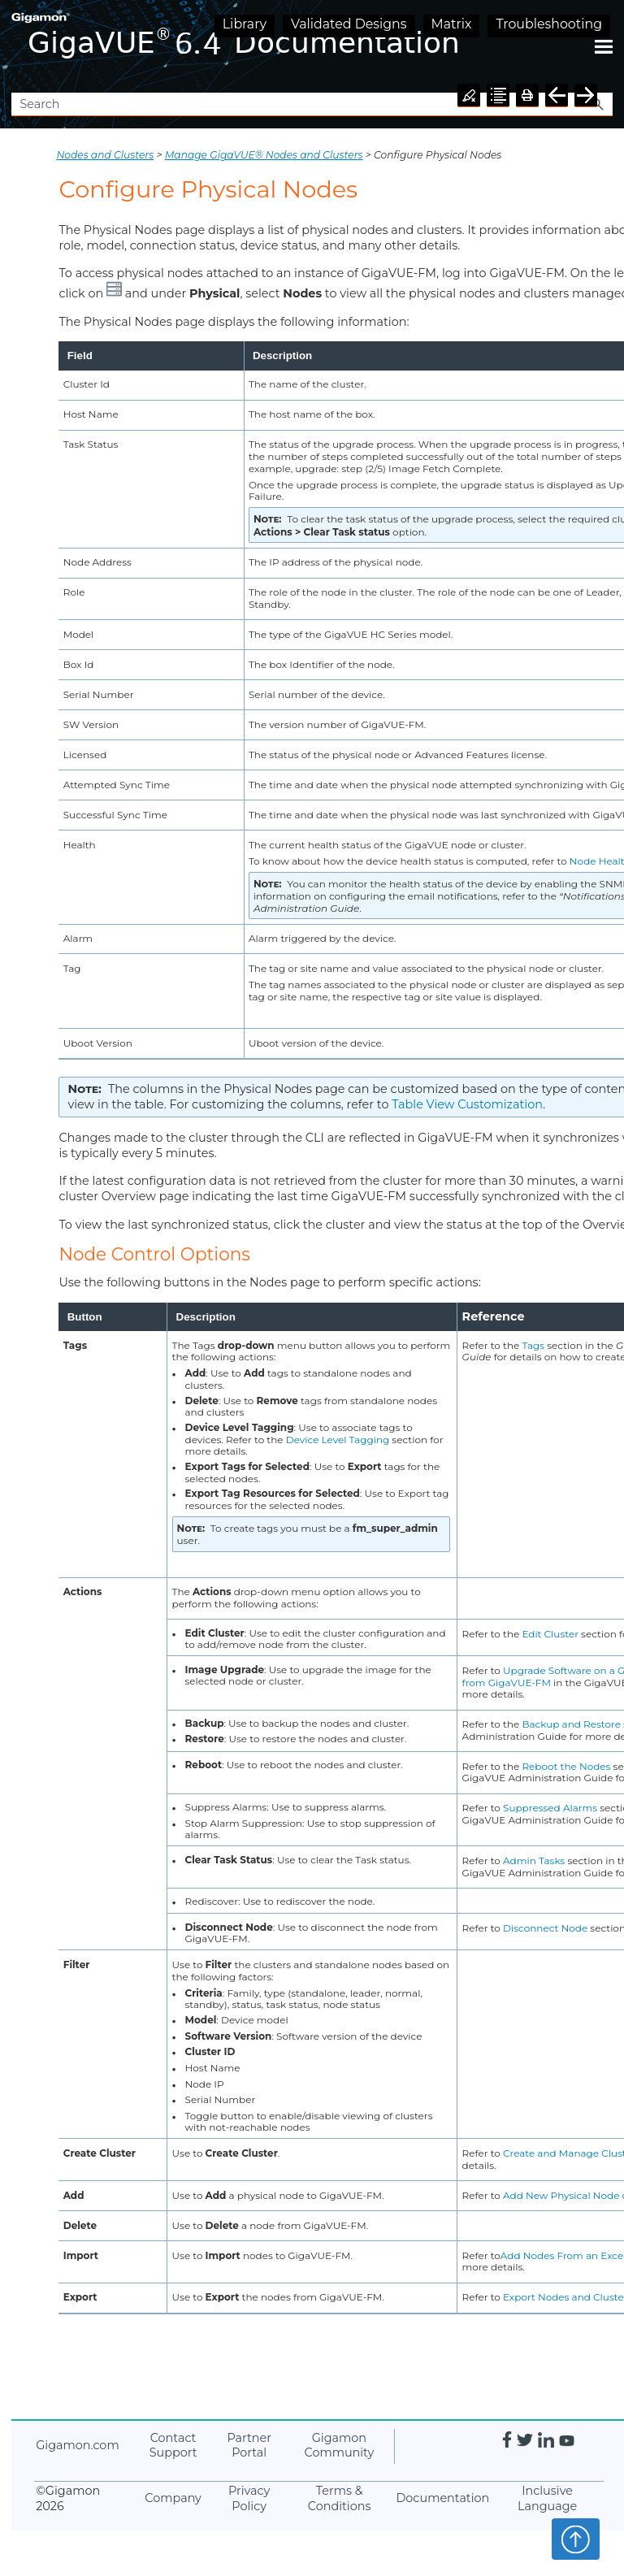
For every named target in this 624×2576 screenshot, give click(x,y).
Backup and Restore (571, 1724)
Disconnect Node (545, 1928)
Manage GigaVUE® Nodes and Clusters (264, 155)
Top (575, 2538)
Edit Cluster (550, 1634)
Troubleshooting (549, 24)
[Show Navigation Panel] (603, 46)
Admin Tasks (534, 1860)
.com (77, 2445)
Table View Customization (467, 1104)
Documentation (442, 2498)
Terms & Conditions (339, 2498)
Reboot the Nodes (566, 1766)
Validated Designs (349, 24)
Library (244, 24)
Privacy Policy (249, 2498)
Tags (534, 1345)
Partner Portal (249, 2446)
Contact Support (173, 2446)
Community (340, 2446)
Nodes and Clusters (105, 155)
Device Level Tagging (337, 1439)
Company (173, 2498)
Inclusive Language (547, 2498)
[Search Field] (311, 104)
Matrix (451, 24)
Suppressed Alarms (550, 1808)
